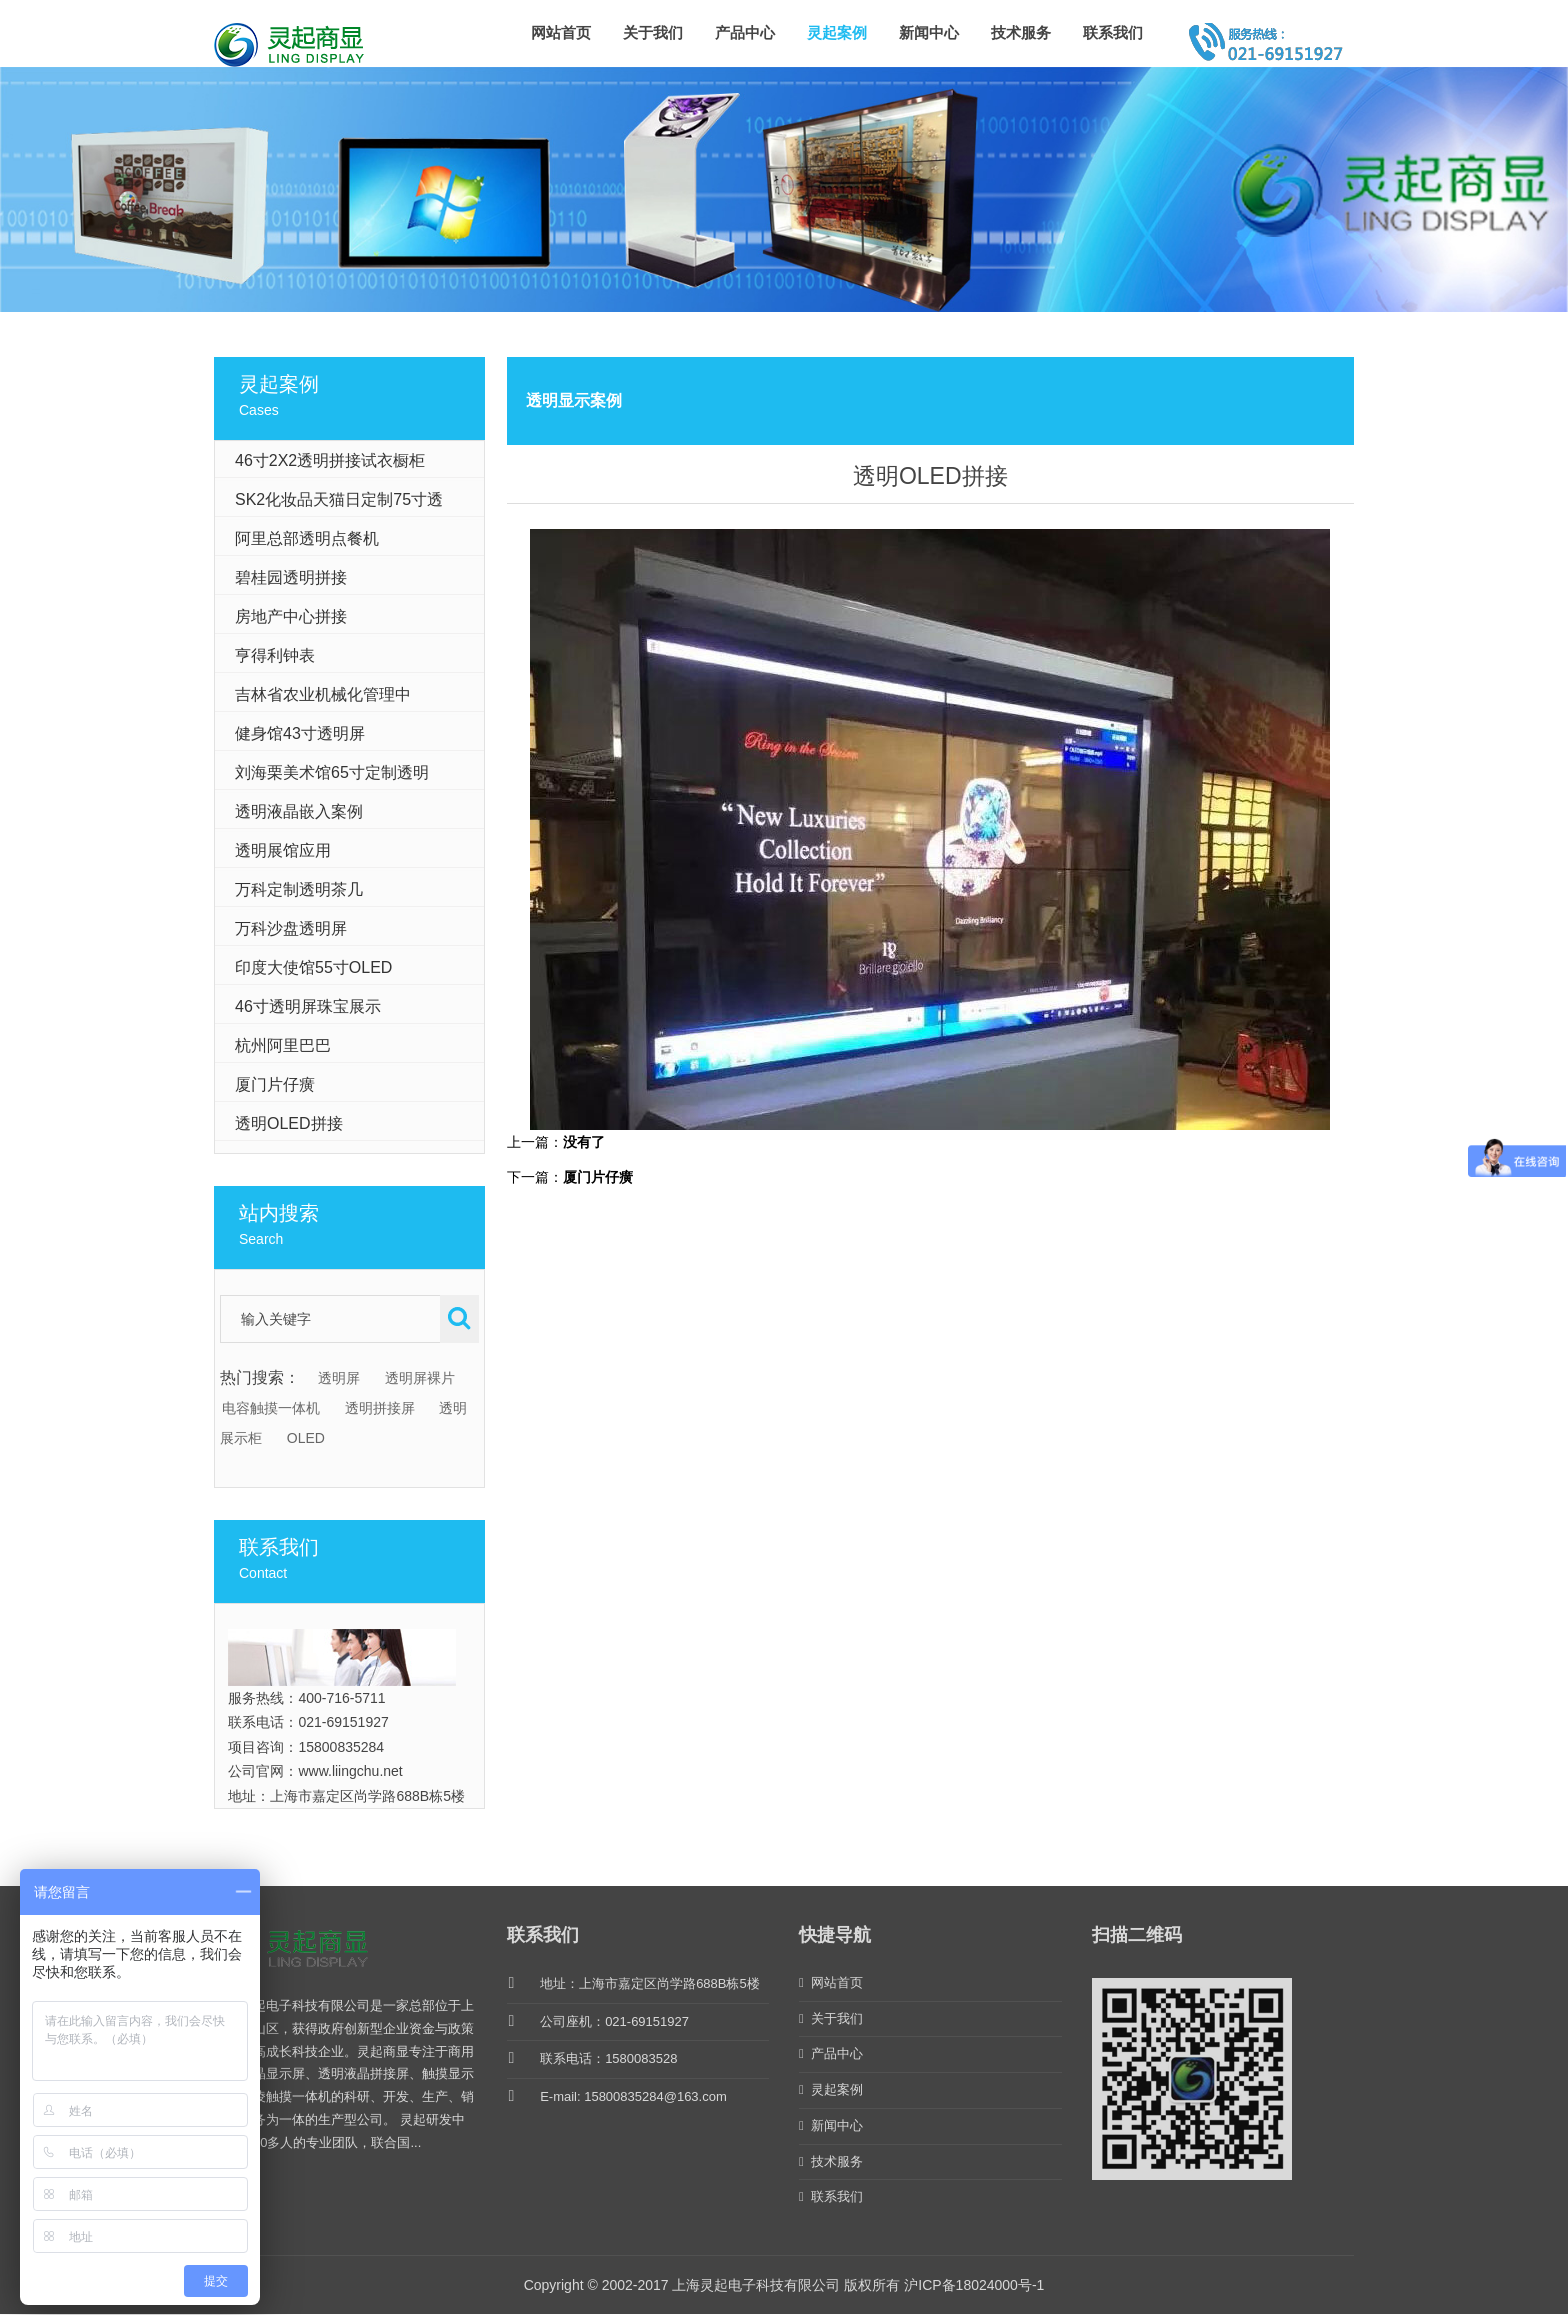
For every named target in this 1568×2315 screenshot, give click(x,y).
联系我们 (1113, 32)
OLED (306, 1438)
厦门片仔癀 (598, 1177)
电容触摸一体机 (271, 1408)
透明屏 (339, 1378)
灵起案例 (837, 32)
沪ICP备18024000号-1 (974, 2285)
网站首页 (561, 32)
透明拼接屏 (380, 1408)
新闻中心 (929, 32)
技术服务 (1021, 32)
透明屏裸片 (420, 1378)
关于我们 (653, 32)
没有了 (584, 1142)
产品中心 (745, 32)
